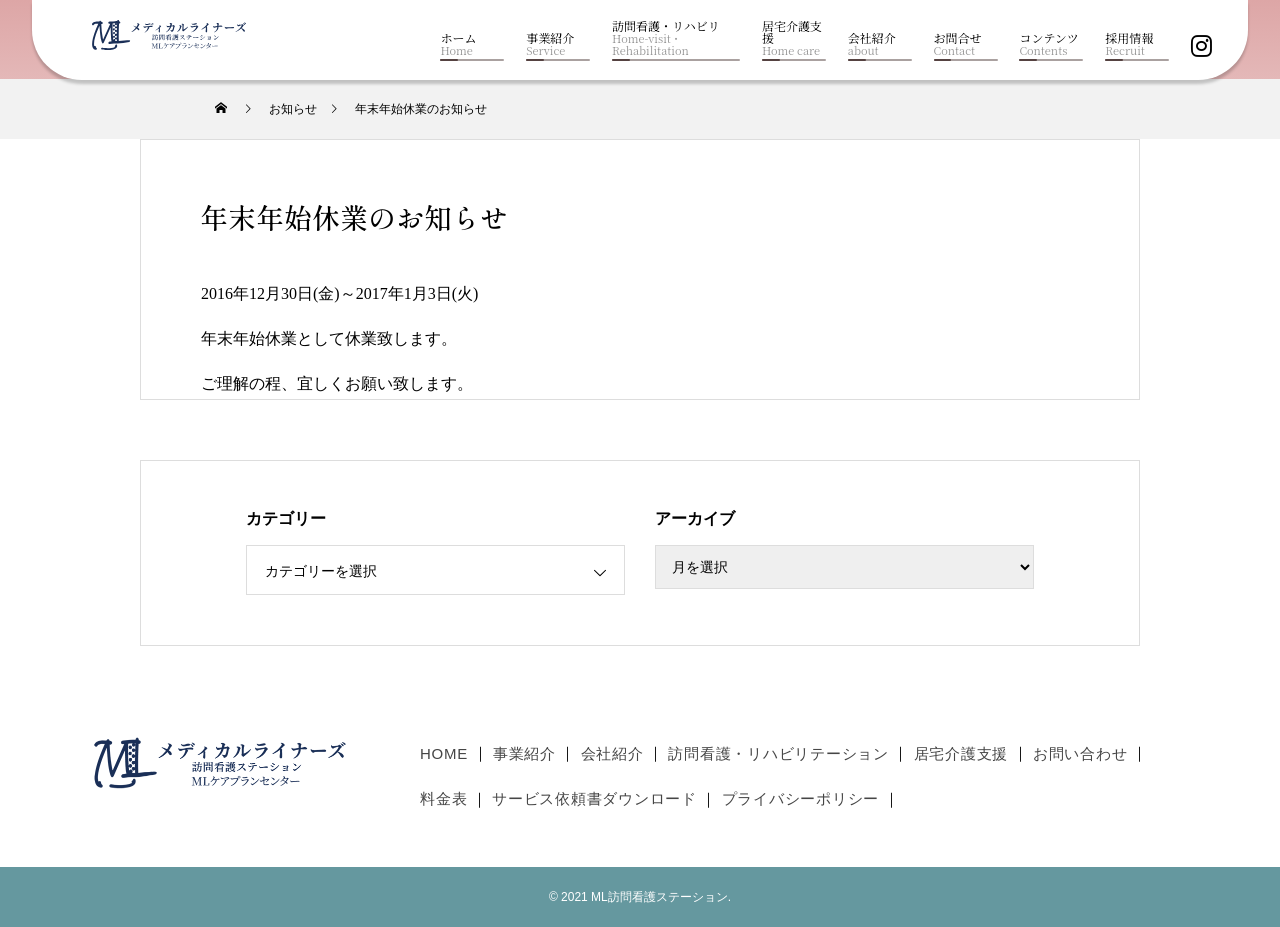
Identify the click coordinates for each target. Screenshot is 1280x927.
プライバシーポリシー (801, 798)
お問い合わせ (1080, 752)
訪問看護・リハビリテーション (778, 752)
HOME (444, 752)
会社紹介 (612, 752)
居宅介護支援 (961, 752)
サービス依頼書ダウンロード (594, 798)
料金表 (443, 798)
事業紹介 (524, 752)
